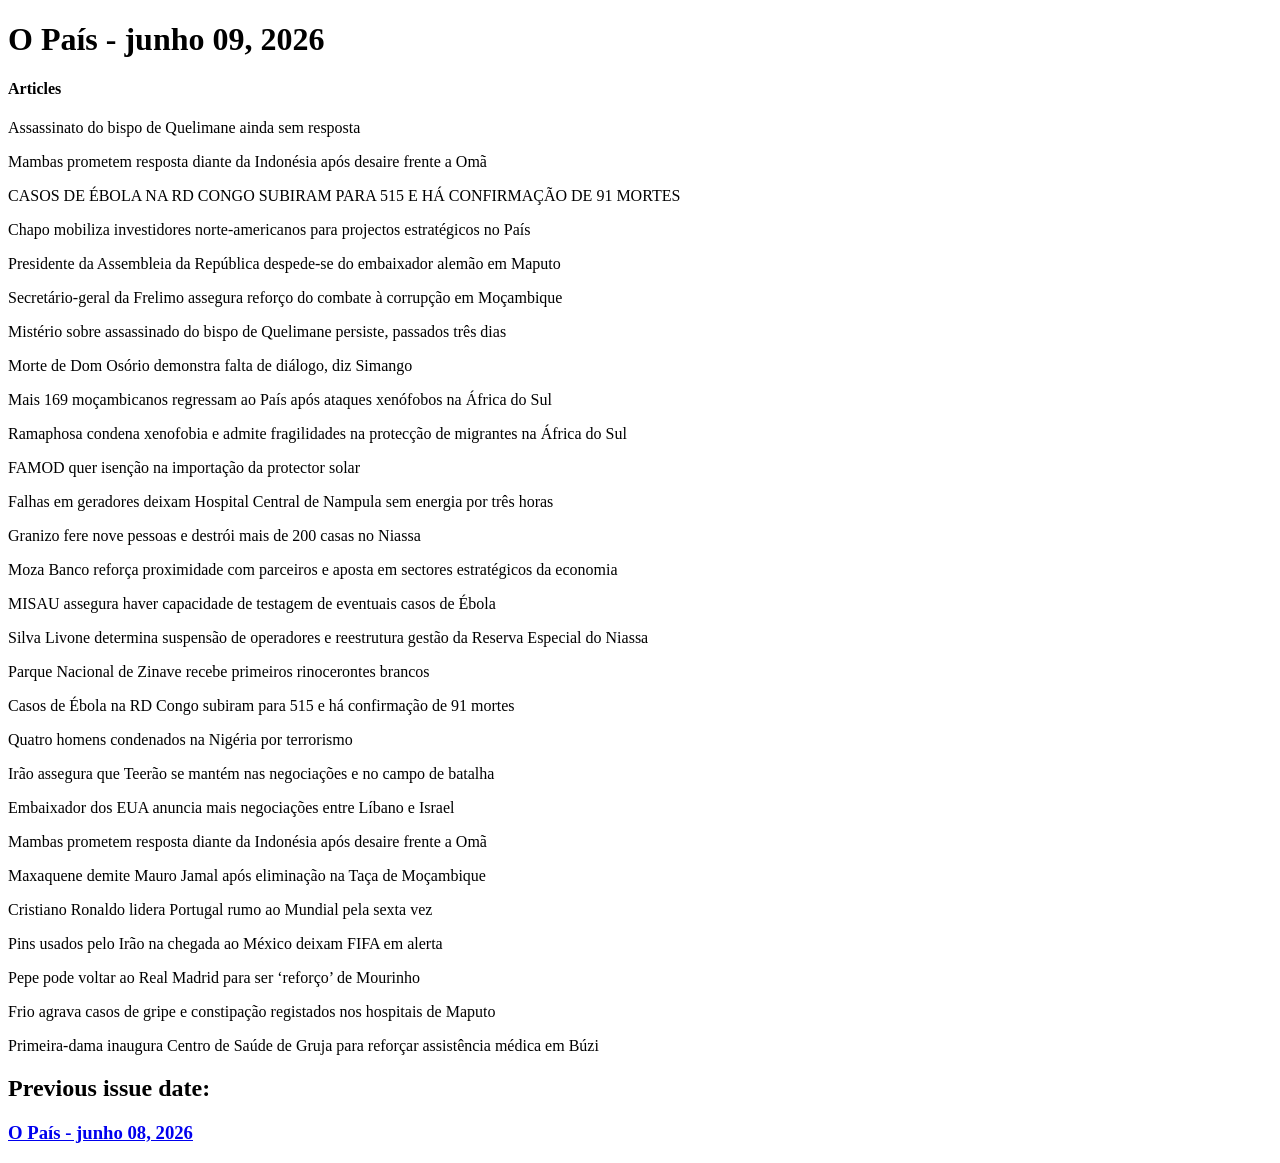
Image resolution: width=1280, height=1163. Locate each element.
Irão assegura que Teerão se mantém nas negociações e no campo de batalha (251, 773)
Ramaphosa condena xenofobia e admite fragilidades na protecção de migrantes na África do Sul (317, 433)
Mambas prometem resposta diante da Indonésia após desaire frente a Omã (247, 161)
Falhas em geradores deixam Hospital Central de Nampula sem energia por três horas (280, 501)
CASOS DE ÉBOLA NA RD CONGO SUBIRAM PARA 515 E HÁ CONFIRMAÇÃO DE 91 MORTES (344, 195)
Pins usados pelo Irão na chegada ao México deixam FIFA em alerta (225, 943)
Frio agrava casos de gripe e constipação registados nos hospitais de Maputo (251, 1011)
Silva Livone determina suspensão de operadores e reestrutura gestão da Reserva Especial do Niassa (328, 637)
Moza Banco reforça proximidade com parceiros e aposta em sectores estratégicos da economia (313, 569)
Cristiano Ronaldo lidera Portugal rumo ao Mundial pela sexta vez (220, 909)
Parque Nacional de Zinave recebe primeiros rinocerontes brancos (219, 671)
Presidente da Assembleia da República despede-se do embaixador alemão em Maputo (284, 263)
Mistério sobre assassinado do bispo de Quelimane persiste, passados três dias (257, 331)
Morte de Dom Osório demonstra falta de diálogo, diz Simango (210, 365)
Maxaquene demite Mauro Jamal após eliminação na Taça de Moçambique (247, 875)
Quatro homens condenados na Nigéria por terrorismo (180, 739)
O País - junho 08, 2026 (100, 1132)
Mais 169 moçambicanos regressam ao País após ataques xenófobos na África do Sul (280, 399)
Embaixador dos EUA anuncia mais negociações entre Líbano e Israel (231, 807)
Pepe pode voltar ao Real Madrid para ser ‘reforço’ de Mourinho (214, 977)
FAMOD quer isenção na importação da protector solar (184, 467)
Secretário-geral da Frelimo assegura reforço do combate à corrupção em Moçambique (285, 297)
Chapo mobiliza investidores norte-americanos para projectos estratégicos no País (269, 229)
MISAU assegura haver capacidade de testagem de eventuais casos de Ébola (252, 603)
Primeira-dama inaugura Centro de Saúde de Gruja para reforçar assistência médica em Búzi (303, 1045)
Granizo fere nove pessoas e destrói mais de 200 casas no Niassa (214, 535)
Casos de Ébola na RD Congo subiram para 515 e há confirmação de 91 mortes (261, 705)
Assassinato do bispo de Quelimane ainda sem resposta (184, 127)
